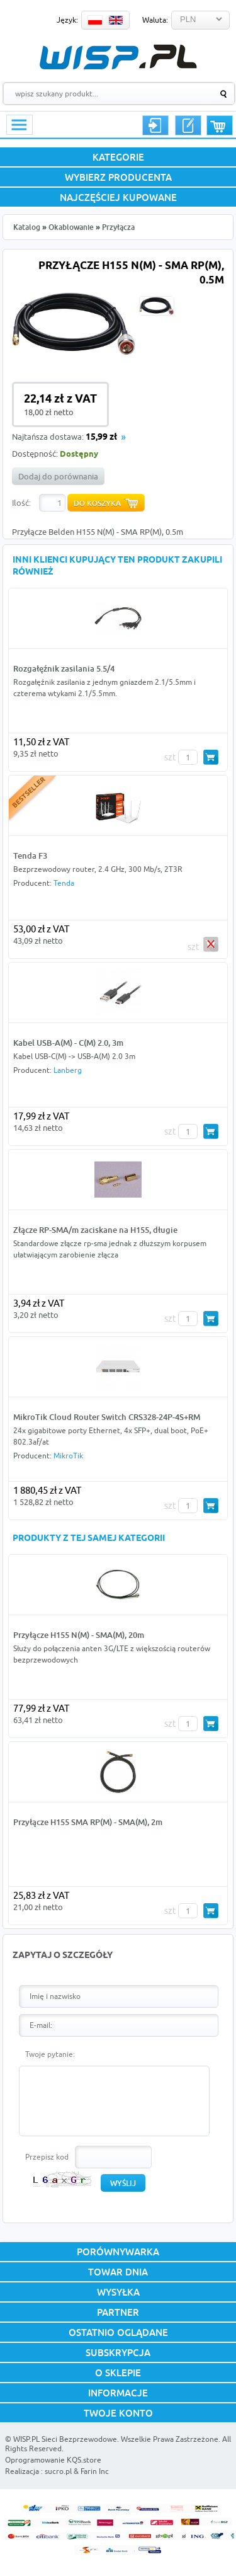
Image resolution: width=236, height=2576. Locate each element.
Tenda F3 (30, 855)
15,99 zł (101, 438)
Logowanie (155, 125)
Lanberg (67, 1070)
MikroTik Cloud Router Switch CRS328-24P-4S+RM (106, 1417)
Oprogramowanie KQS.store (53, 2459)
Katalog (26, 227)
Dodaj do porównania (58, 476)
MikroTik (68, 1455)
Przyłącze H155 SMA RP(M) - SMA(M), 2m (87, 1822)
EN (115, 20)
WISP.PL (118, 57)
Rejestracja (188, 125)
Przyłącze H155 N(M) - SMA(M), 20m (78, 1635)
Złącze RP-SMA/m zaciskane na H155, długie (95, 1230)
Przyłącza (118, 227)
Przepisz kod (47, 2156)
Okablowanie (71, 227)
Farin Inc (95, 2471)
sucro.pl (58, 2471)
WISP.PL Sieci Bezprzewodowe (65, 2439)
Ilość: (21, 503)
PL (95, 20)
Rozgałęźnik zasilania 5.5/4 (64, 668)
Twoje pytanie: (50, 2054)
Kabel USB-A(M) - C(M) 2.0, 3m (68, 1043)
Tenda (63, 883)
